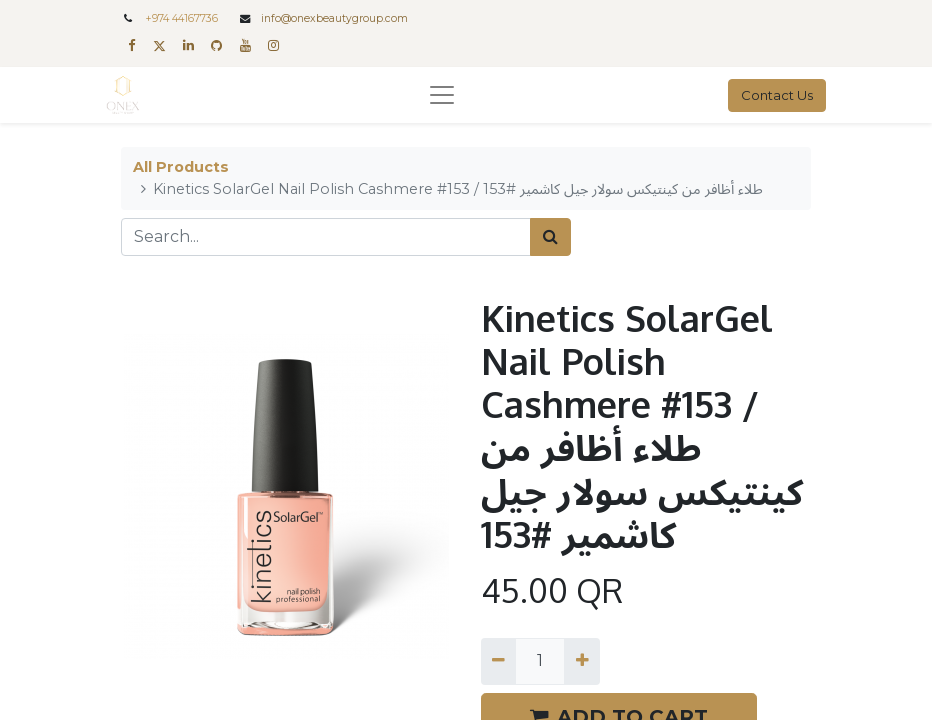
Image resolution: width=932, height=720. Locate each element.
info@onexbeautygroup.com (334, 18)
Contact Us (777, 95)
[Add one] (581, 661)
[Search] (550, 237)
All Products (181, 167)
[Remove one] (498, 661)
